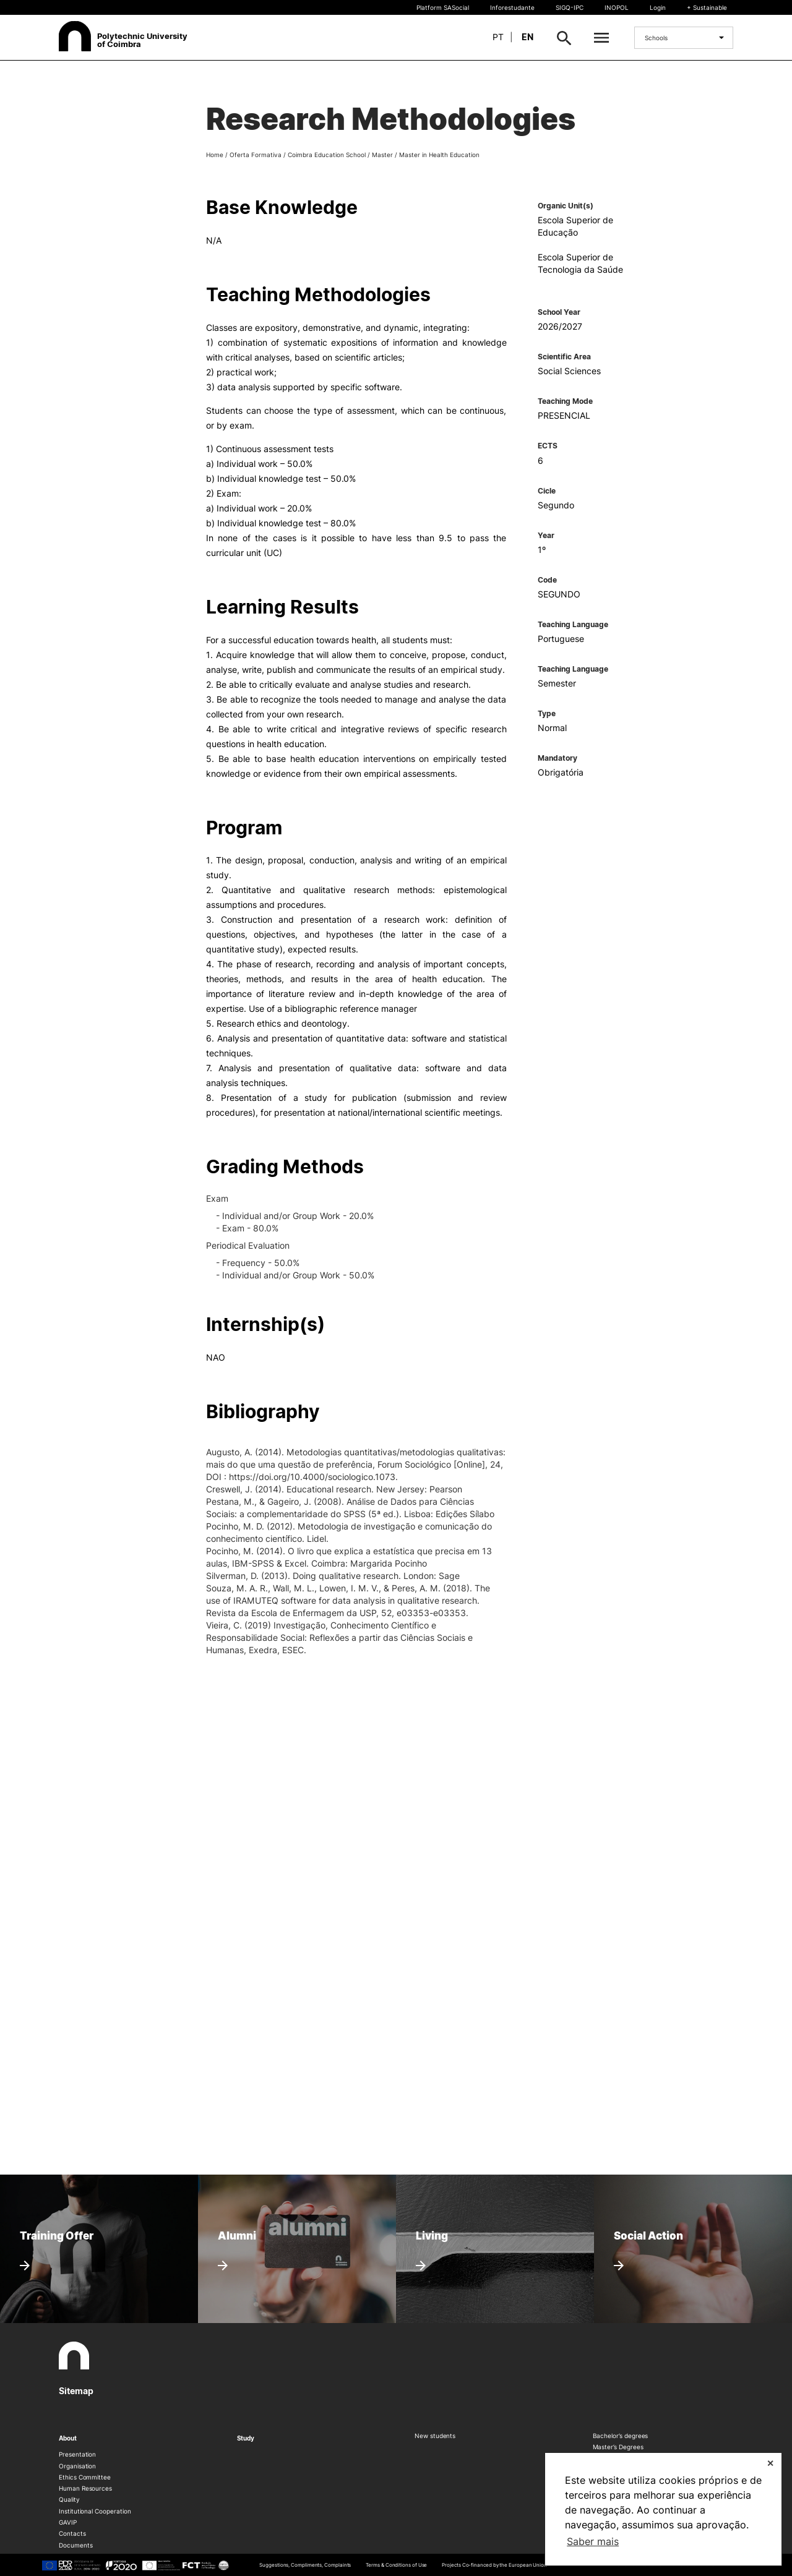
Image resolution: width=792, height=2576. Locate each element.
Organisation (77, 2466)
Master (382, 154)
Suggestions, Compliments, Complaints (305, 2565)
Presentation (77, 2454)
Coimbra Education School (327, 154)
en (527, 37)
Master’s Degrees (618, 2446)
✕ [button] (770, 2463)
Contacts (72, 2533)
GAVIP (68, 2522)
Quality (69, 2499)
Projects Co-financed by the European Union (494, 2565)
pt (498, 37)
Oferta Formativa (256, 154)
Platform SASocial (442, 7)
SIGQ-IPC (569, 7)
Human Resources (85, 2488)
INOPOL (617, 7)
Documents (75, 2545)
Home (214, 154)
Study (246, 2438)
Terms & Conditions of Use (396, 2565)
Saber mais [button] (593, 2541)
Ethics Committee (85, 2477)
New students (435, 2435)
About (68, 2438)
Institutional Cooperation (95, 2511)
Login (658, 7)
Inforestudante (512, 7)
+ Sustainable (707, 7)
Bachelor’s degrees (620, 2435)
